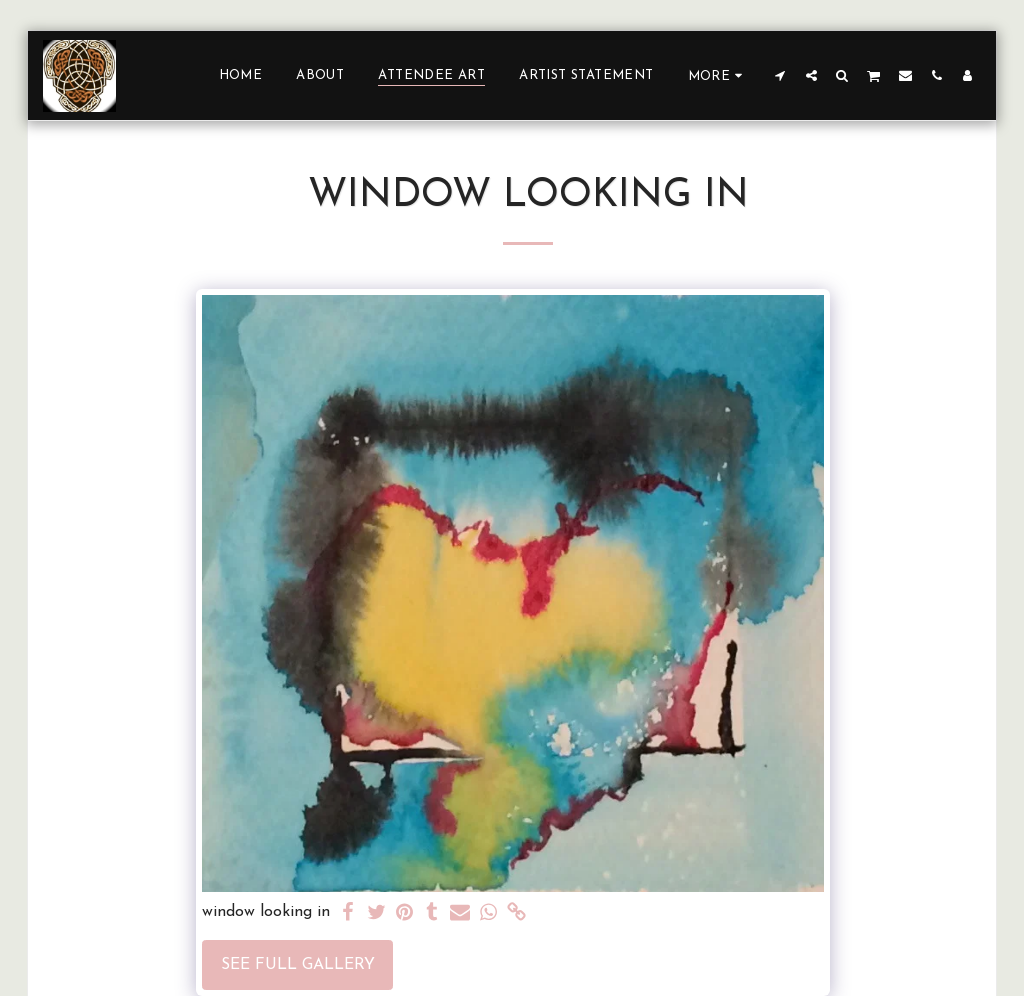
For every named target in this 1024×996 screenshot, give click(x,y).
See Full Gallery (298, 965)
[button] (780, 75)
